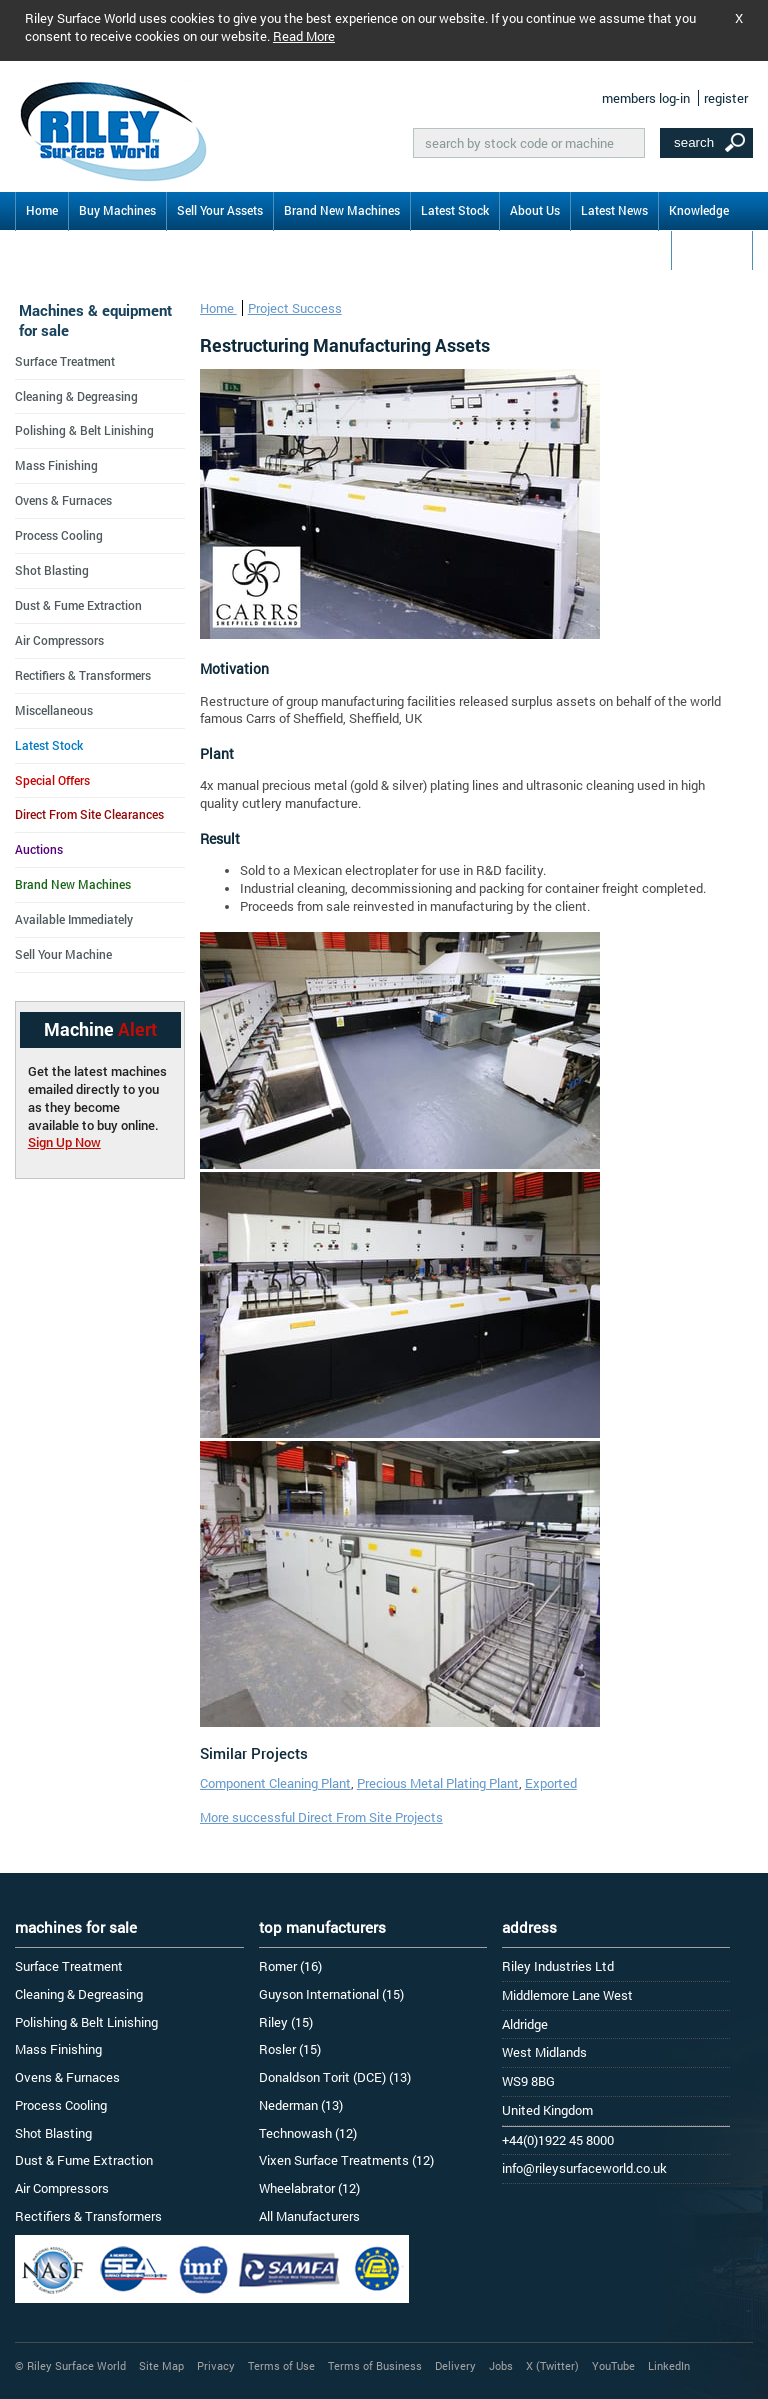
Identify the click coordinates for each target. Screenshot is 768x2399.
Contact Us (712, 249)
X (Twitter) (552, 2365)
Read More (304, 36)
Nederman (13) (301, 2105)
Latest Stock (455, 210)
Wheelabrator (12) (309, 2188)
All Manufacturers (309, 2216)
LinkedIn (669, 2365)
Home (42, 210)
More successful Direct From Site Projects (321, 1817)
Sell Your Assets (220, 210)
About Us (535, 210)
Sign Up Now (64, 1142)
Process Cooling (59, 535)
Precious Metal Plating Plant (438, 1783)
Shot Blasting (52, 570)
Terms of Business (375, 2365)
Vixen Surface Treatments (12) (346, 2160)
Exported (551, 1783)
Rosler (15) (290, 2049)
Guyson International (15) (331, 1994)
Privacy (216, 2365)
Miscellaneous (54, 710)
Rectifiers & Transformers (83, 675)
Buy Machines (117, 210)
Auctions (39, 849)
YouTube (613, 2365)
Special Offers (52, 780)
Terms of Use (281, 2365)
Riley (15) (286, 2022)
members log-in (646, 98)
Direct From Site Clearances (89, 814)
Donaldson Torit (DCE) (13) (335, 2077)
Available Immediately (74, 919)
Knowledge (699, 210)
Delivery (455, 2365)
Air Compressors (59, 640)
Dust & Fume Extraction (78, 605)
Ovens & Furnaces (63, 500)
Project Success (295, 308)
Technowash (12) (308, 2133)
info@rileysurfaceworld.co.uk (584, 2168)
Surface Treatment (65, 361)
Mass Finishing (56, 465)
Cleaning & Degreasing (76, 396)
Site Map (161, 2365)
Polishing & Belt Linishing (84, 430)
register (726, 98)
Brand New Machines (342, 210)
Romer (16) (290, 1966)
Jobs (501, 2365)
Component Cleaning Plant (275, 1783)
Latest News (614, 210)
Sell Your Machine (63, 954)
